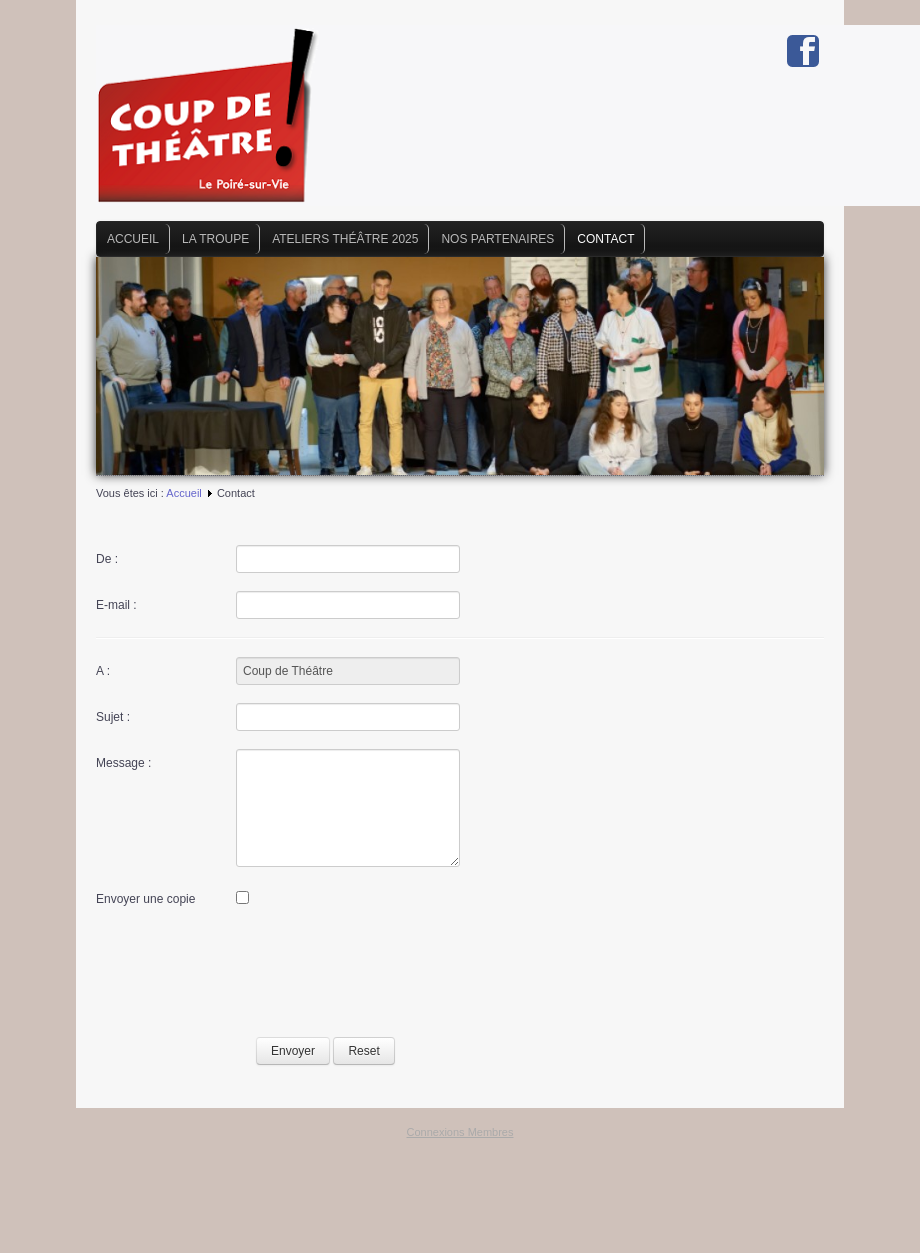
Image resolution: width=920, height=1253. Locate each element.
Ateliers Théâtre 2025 (345, 239)
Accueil (133, 239)
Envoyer (293, 1051)
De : (107, 559)
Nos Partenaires (497, 239)
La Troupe (215, 239)
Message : (123, 763)
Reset (363, 1051)
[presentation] (248, 975)
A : (103, 671)
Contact (605, 239)
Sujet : (113, 717)
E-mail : (116, 605)
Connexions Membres (460, 1132)
